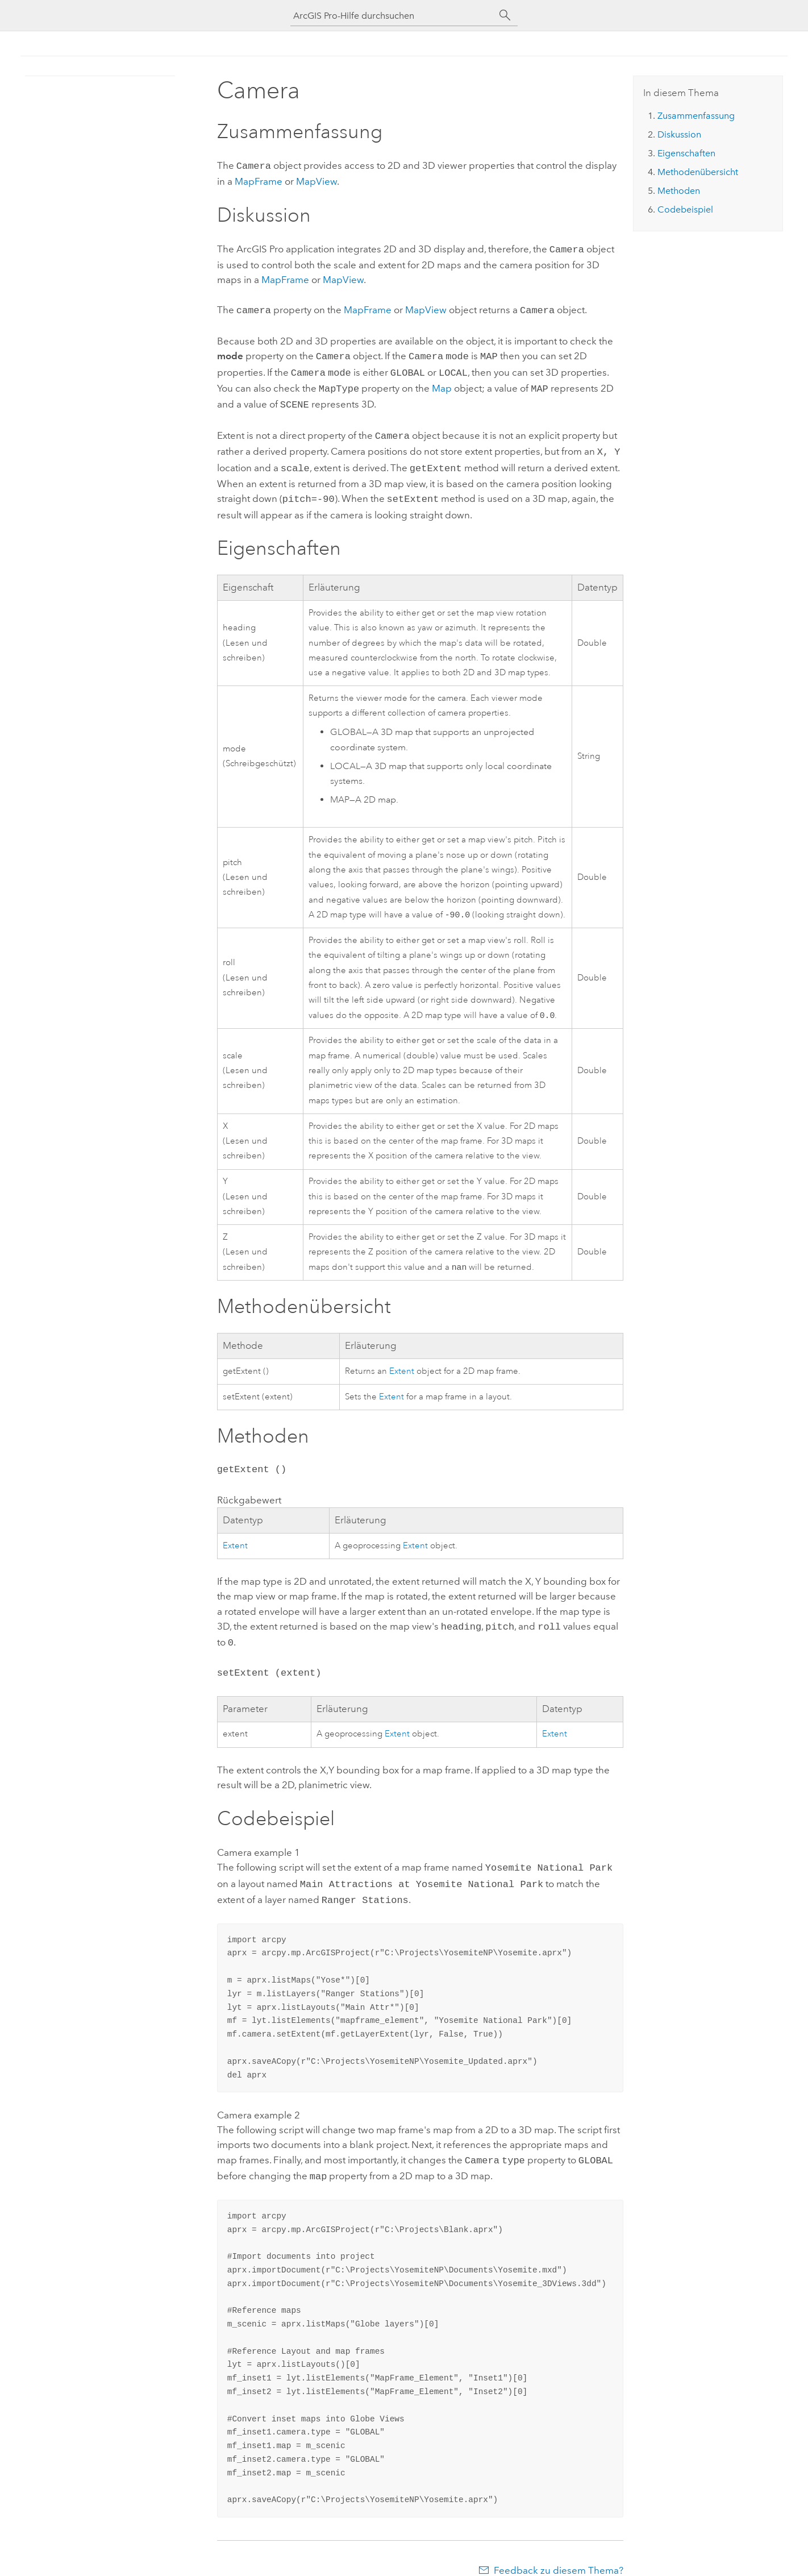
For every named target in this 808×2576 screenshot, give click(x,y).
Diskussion (679, 134)
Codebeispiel (685, 209)
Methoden (678, 190)
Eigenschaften (686, 153)
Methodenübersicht (697, 172)
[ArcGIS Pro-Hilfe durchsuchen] (392, 16)
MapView (316, 180)
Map (442, 382)
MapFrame (258, 180)
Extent (401, 1362)
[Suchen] (505, 15)
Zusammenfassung (696, 115)
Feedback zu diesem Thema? (558, 2553)
